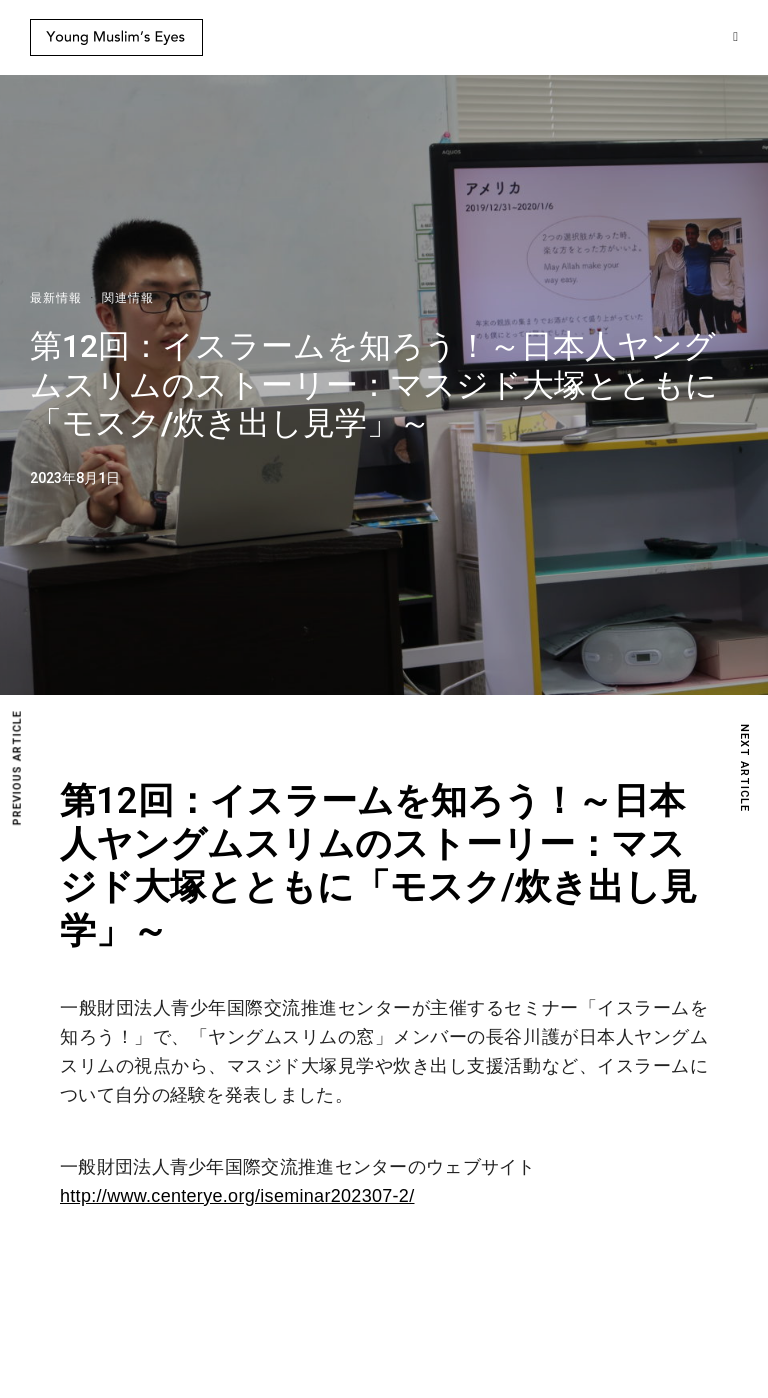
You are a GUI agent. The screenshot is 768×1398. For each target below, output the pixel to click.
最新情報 (56, 298)
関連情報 (128, 298)
